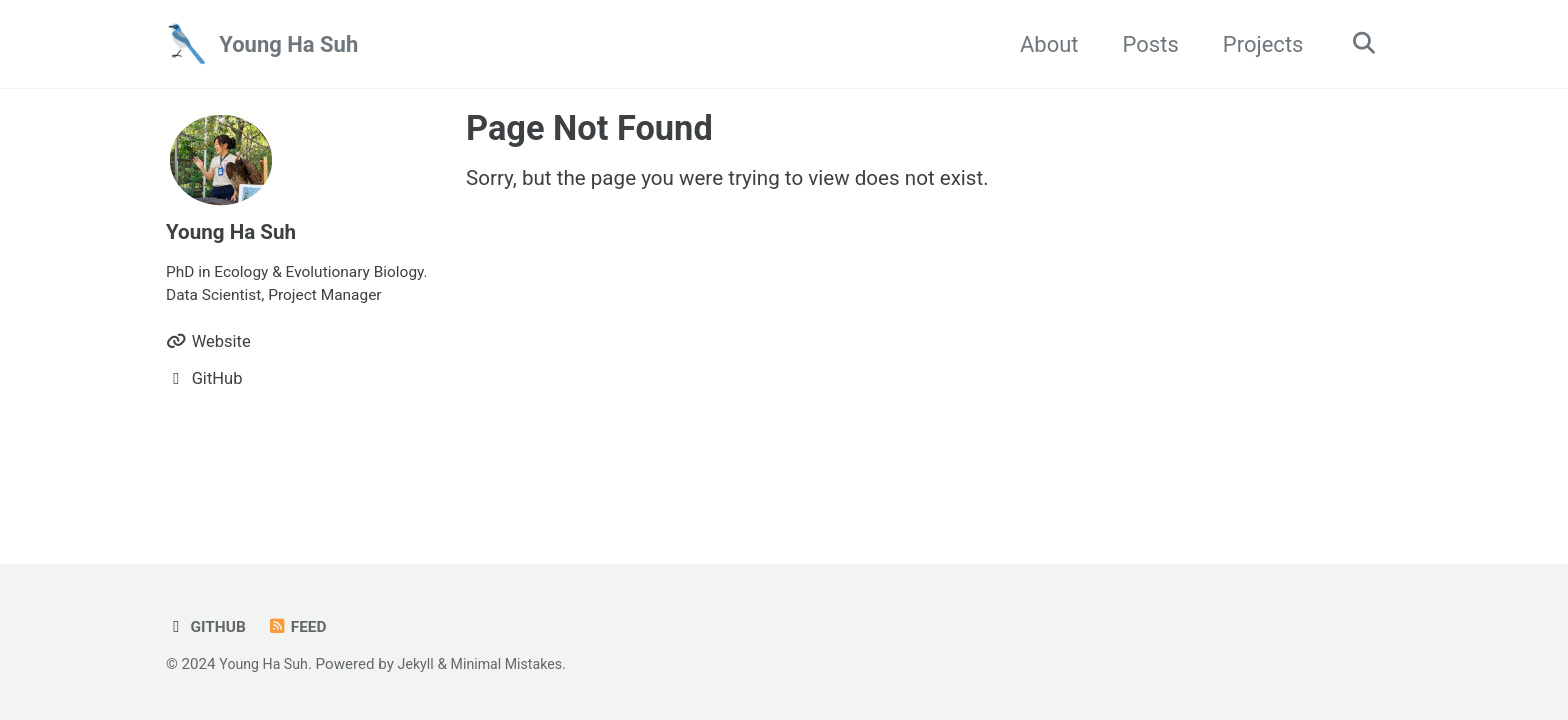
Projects (1256, 44)
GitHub (208, 626)
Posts (1144, 44)
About (1042, 44)
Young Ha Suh (288, 44)
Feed (301, 626)
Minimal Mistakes (518, 664)
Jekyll (423, 664)
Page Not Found (589, 128)
